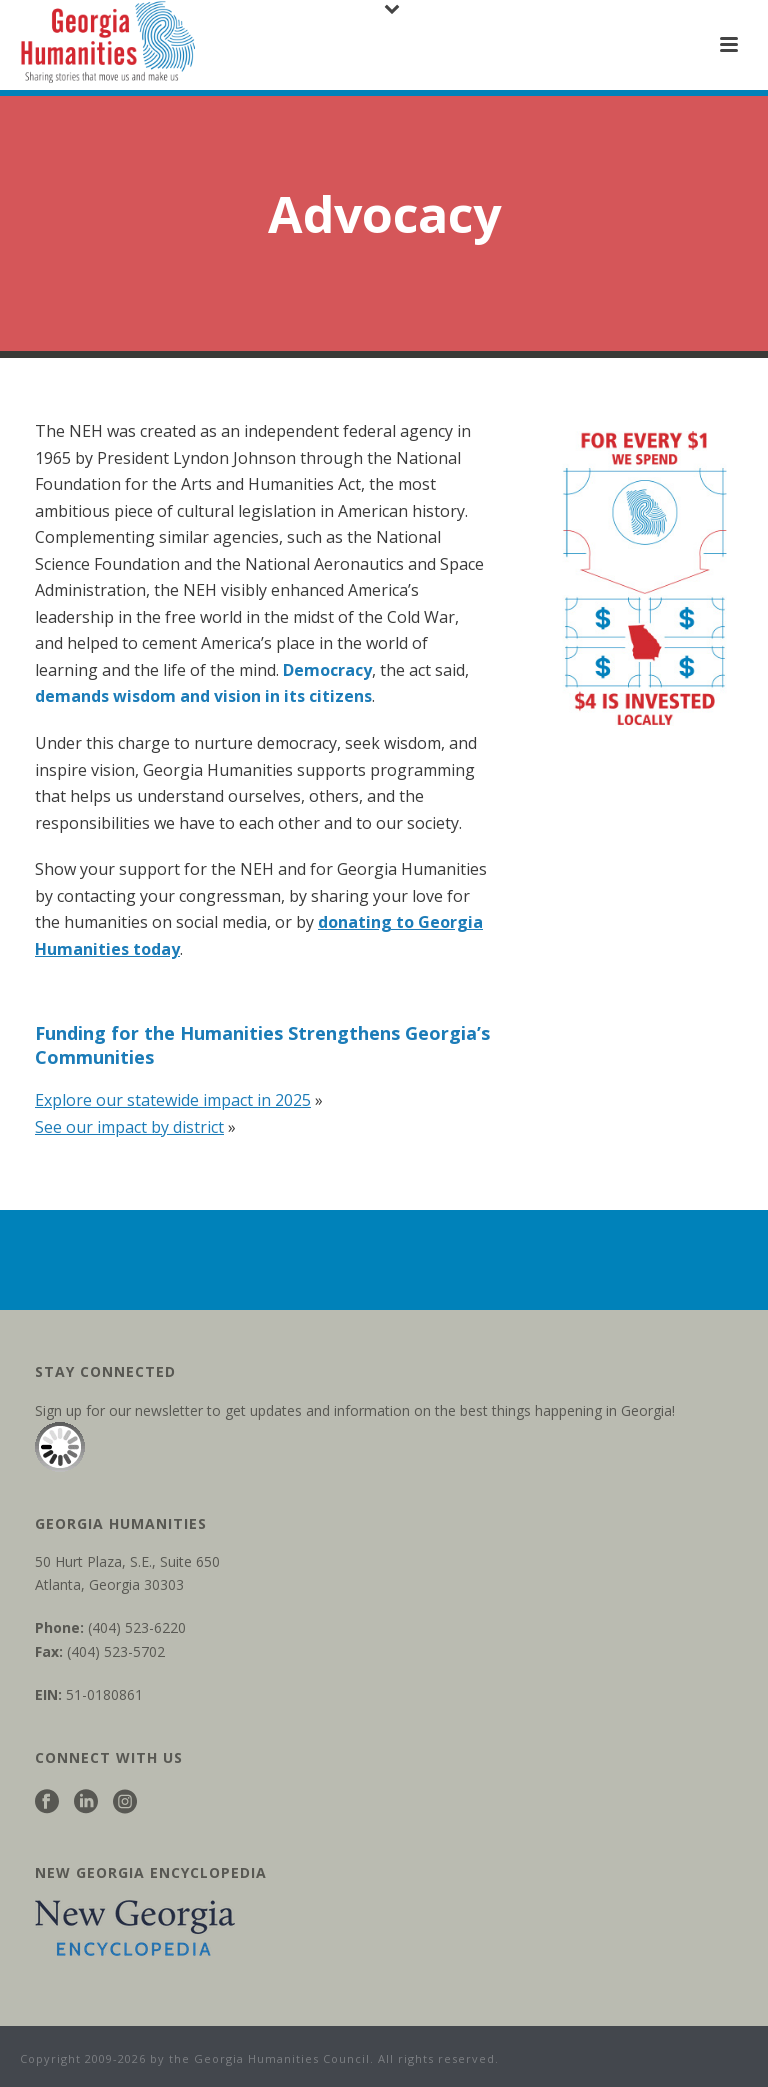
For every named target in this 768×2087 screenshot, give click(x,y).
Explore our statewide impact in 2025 (173, 1100)
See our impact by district (129, 1127)
